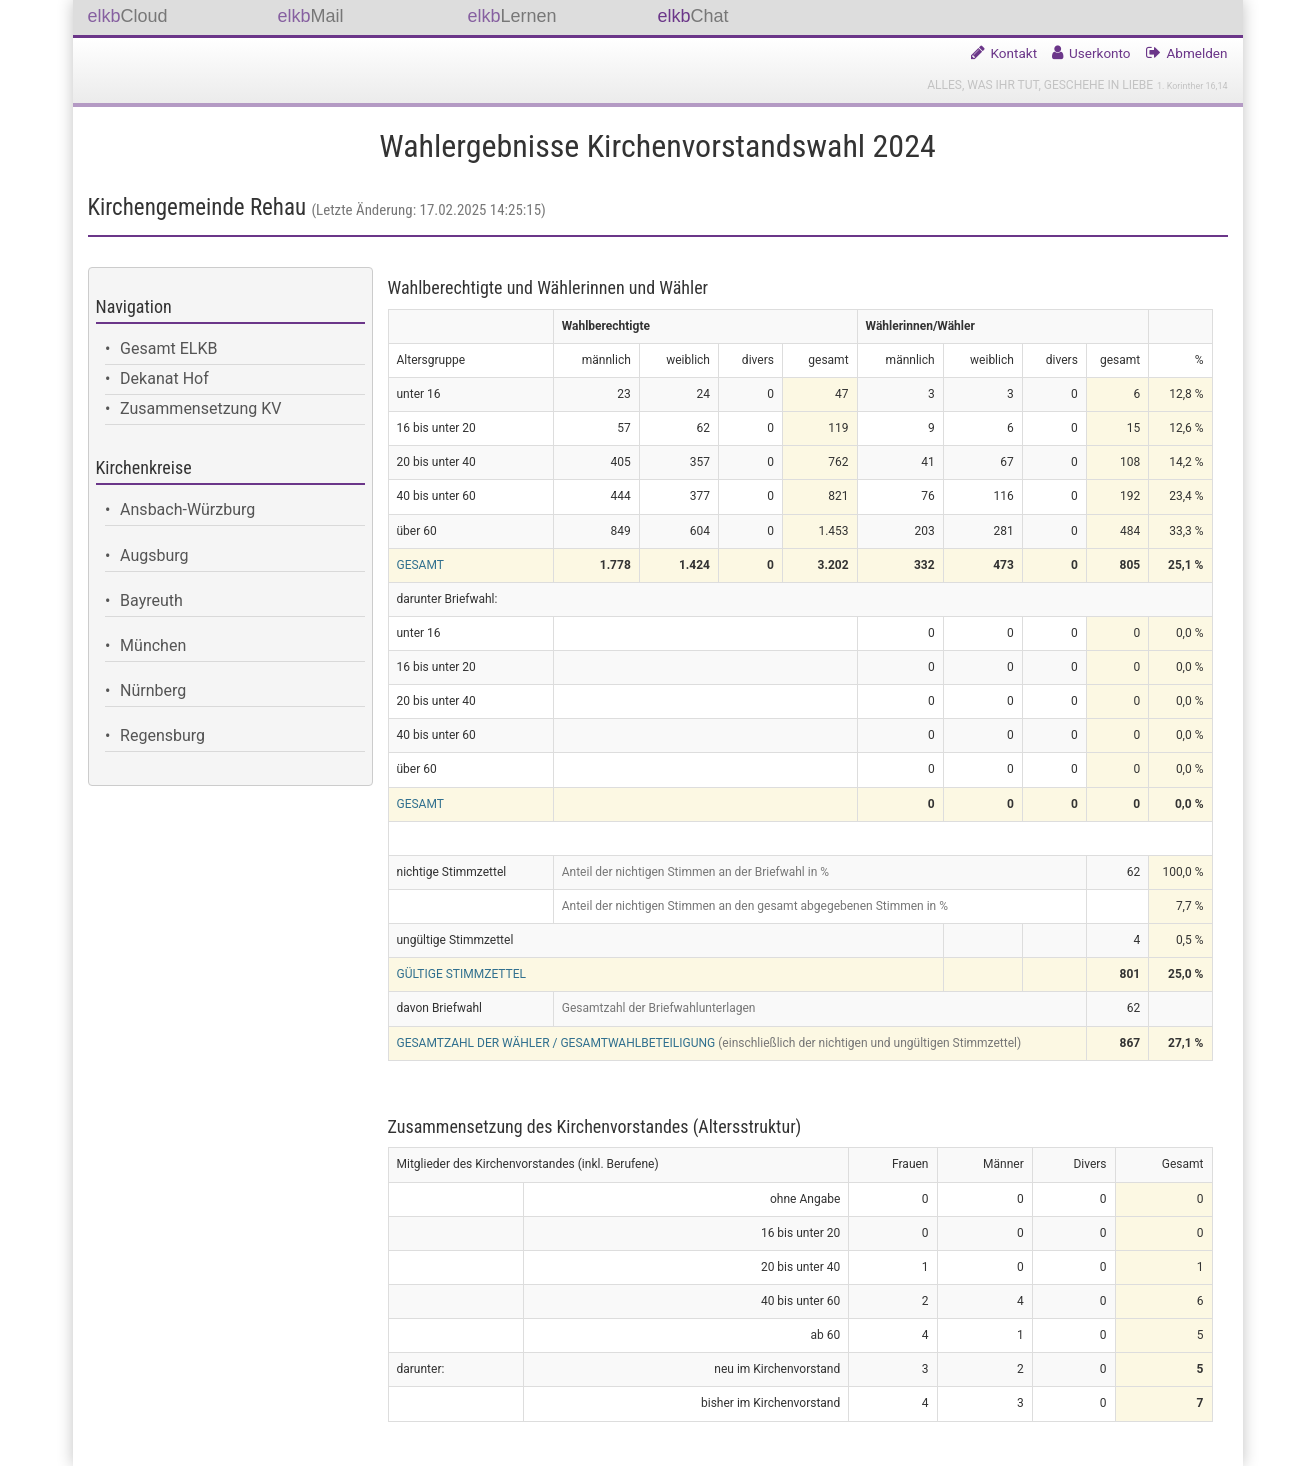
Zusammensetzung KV (200, 408)
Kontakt (1014, 53)
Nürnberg (153, 690)
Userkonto (1100, 53)
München (153, 645)
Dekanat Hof (164, 378)
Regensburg (162, 735)
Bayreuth (151, 600)
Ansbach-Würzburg (187, 509)
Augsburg (154, 555)
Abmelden (1197, 53)
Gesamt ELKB (168, 348)
